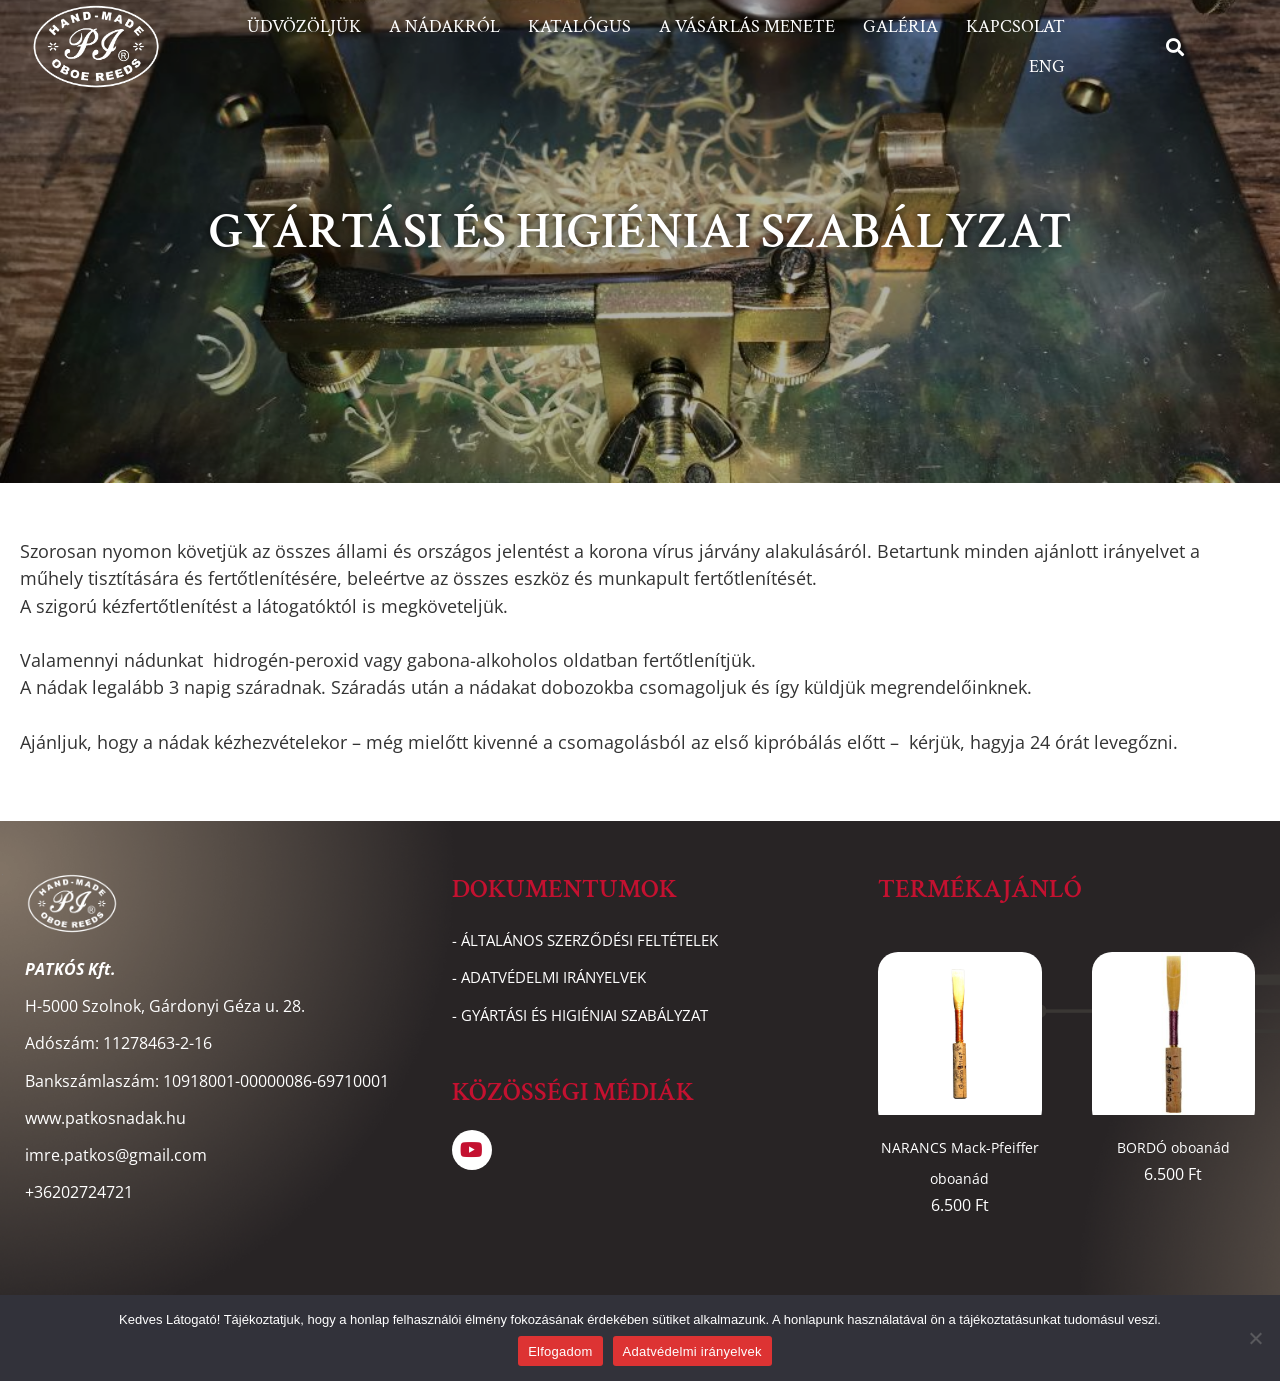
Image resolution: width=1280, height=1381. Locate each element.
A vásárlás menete (747, 26)
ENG (1047, 66)
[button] (1175, 46)
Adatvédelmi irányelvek (692, 1351)
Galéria (900, 26)
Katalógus (579, 26)
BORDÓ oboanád (1173, 1147)
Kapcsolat (1015, 26)
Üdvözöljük (304, 26)
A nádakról (444, 26)
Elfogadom (560, 1351)
